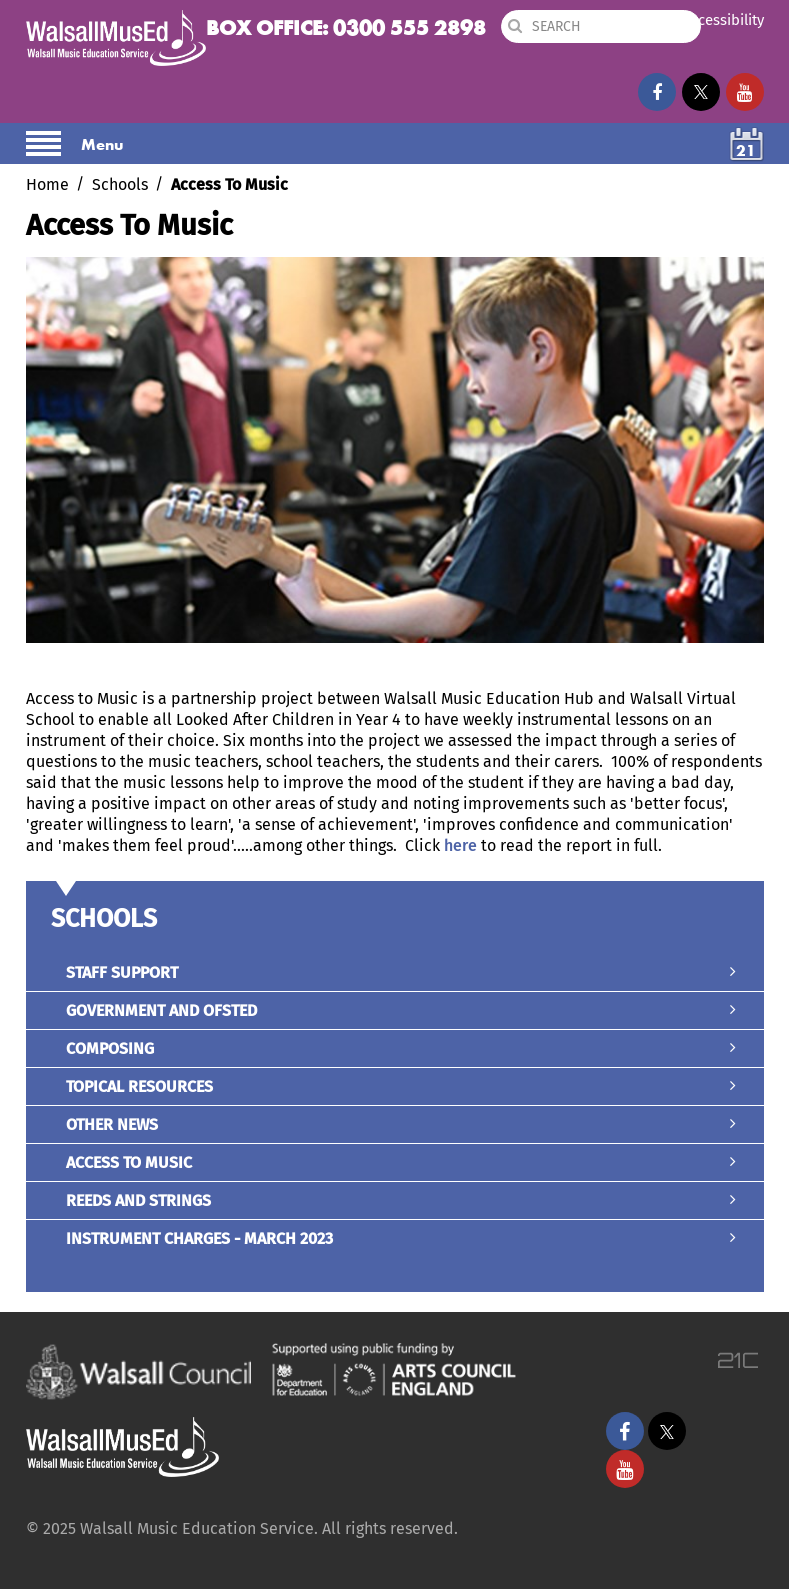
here (460, 845)
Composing (395, 1048)
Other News (395, 1124)
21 (746, 150)
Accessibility (723, 20)
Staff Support (395, 972)
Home (47, 184)
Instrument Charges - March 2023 (395, 1238)
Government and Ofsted (395, 1010)
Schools (120, 184)
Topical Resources (395, 1086)
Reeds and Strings (395, 1200)
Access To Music (395, 1162)
